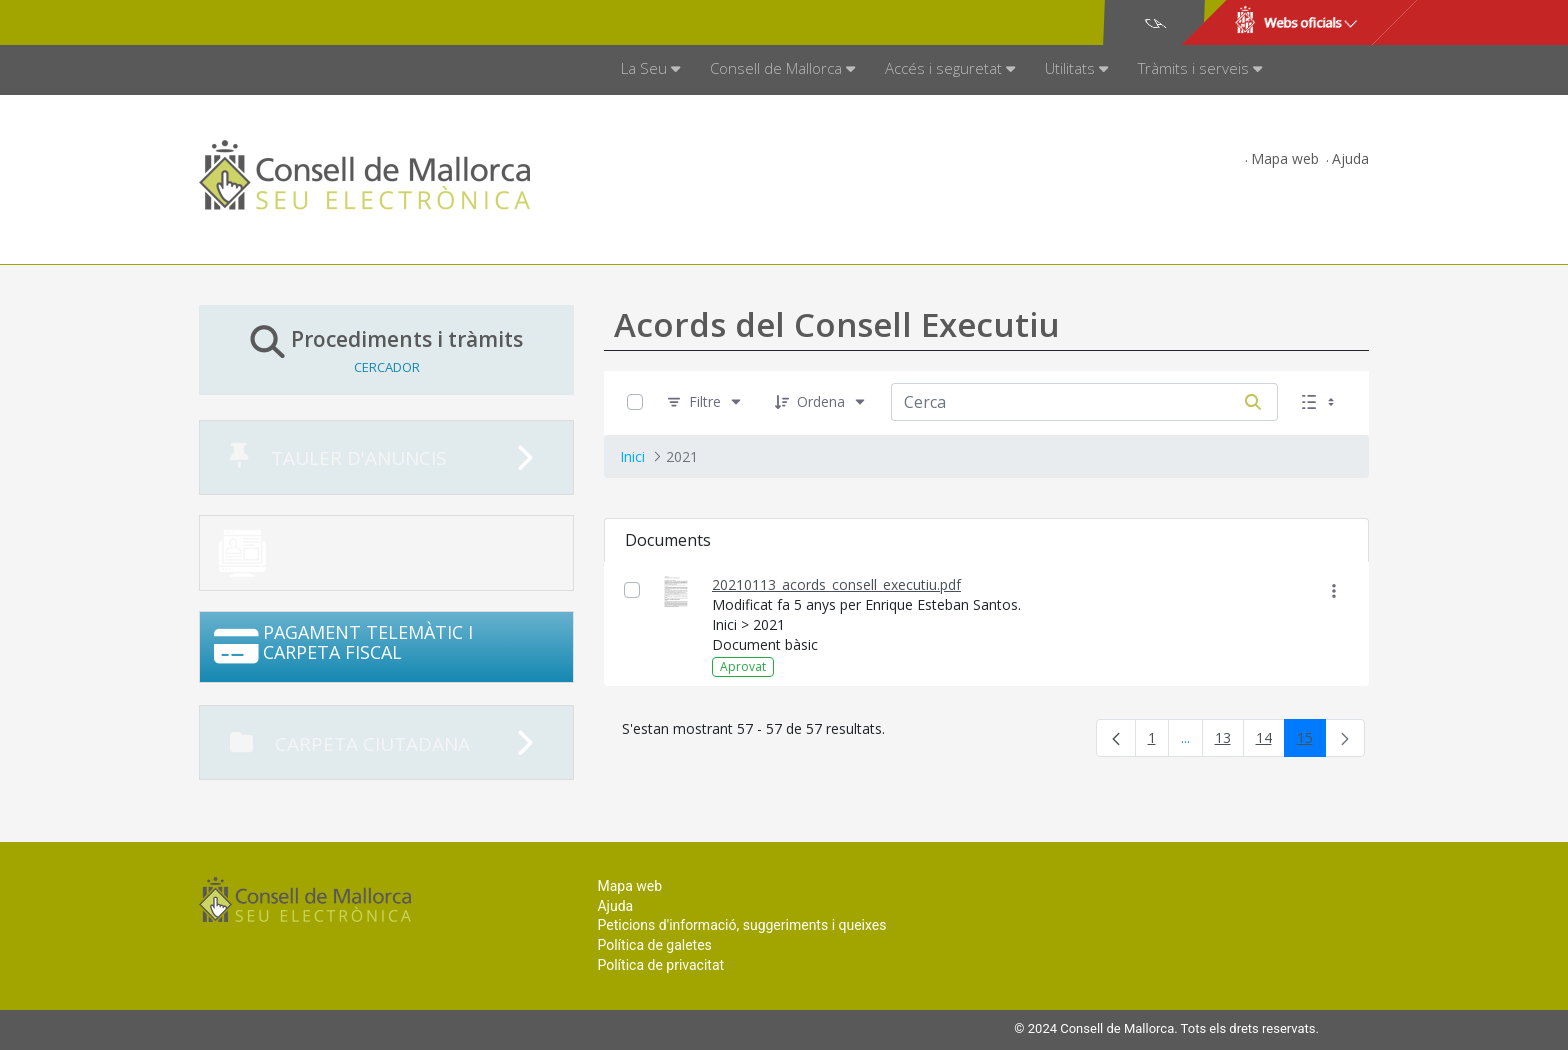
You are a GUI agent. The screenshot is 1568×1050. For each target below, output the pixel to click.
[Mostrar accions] (1333, 590)
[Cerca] (1253, 402)
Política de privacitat (660, 965)
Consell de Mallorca (267, 23)
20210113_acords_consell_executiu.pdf (836, 584)
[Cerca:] (1060, 402)
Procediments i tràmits (386, 349)
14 (1270, 741)
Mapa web (1285, 158)
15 (1311, 741)
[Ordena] (821, 402)
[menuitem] (650, 70)
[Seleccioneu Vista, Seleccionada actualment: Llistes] (1320, 402)
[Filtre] (705, 402)
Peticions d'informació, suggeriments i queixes (741, 925)
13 (1229, 741)
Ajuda (1350, 158)
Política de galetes (654, 945)
